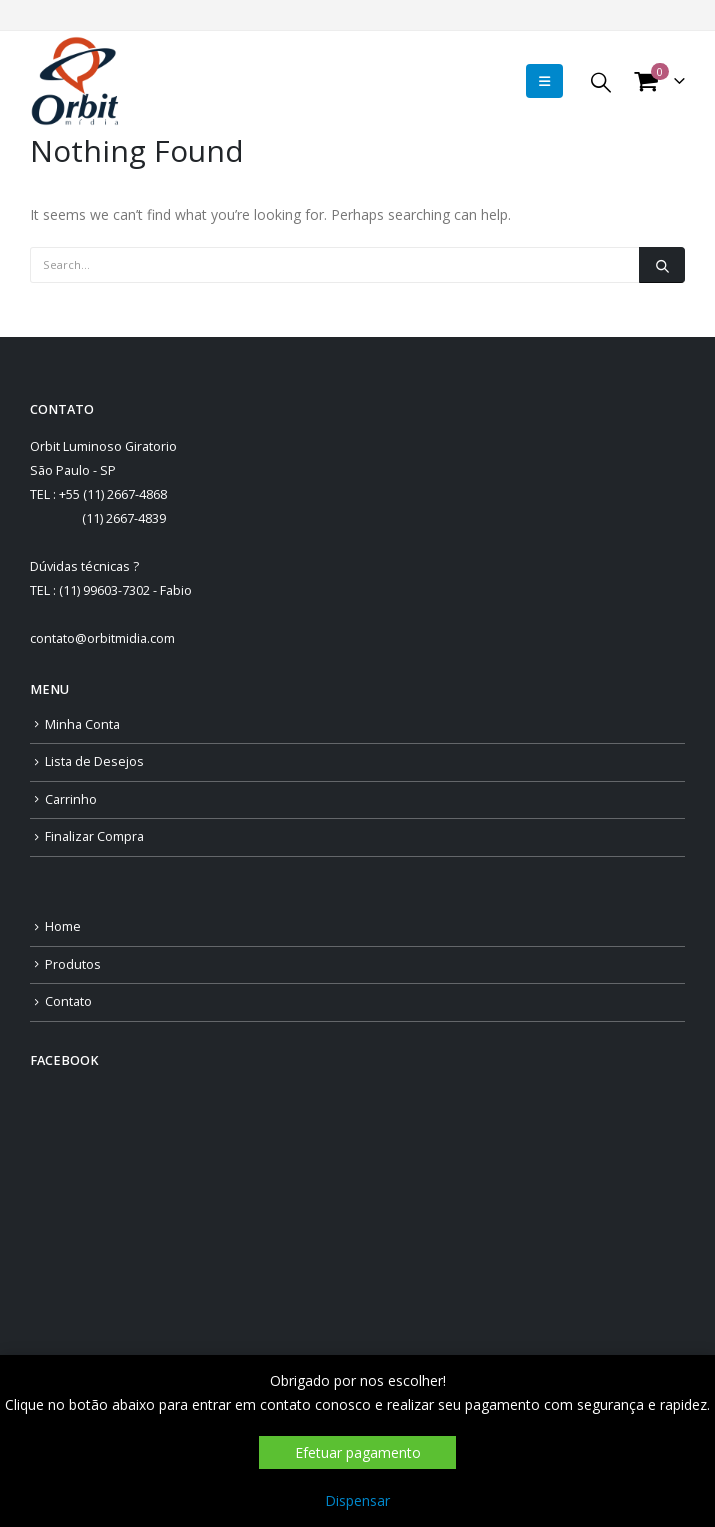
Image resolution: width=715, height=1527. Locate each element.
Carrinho (71, 799)
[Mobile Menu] (544, 81)
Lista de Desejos (94, 761)
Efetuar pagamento (358, 1452)
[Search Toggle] (601, 81)
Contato (68, 1001)
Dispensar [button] (357, 1500)
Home (63, 926)
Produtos (73, 964)
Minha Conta (82, 724)
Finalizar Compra (94, 836)
